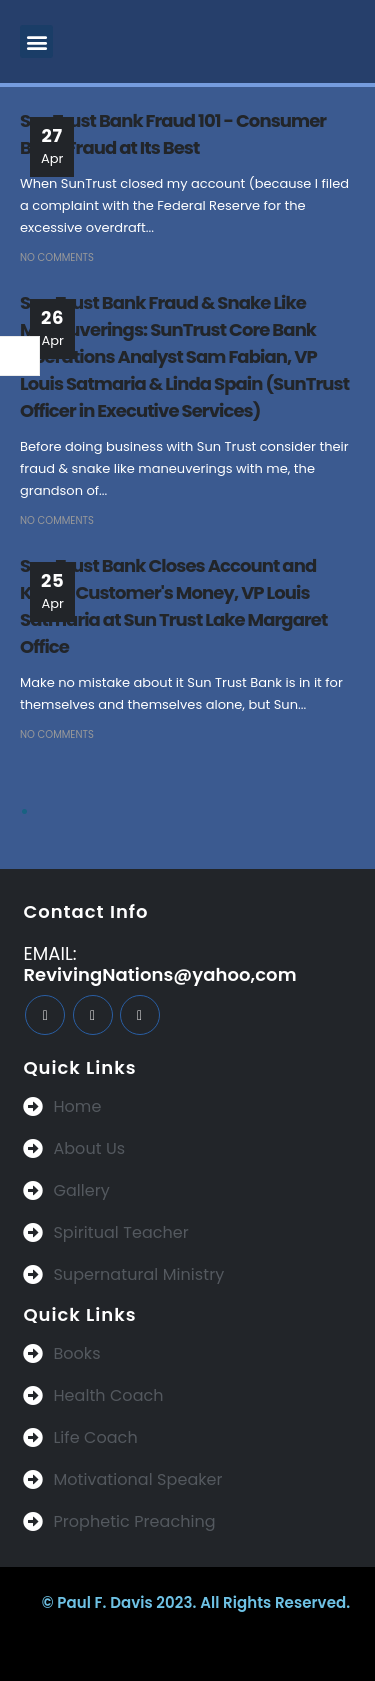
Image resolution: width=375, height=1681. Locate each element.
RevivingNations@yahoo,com (159, 974)
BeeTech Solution (151, 1643)
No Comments (57, 257)
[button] (36, 41)
